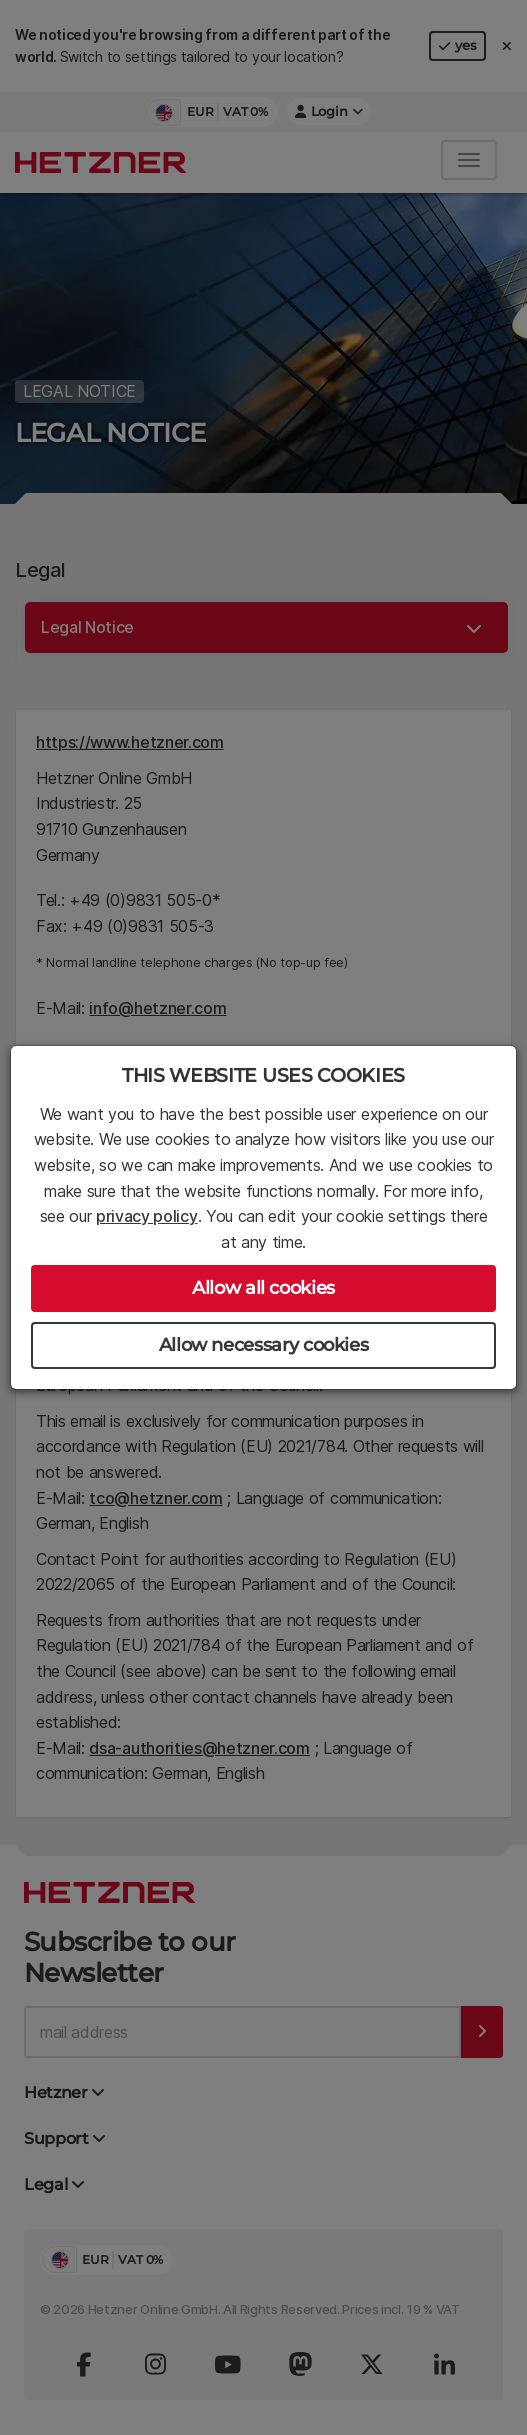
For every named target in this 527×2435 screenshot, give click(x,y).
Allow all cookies (263, 1288)
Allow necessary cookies (264, 1345)
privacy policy (147, 1216)
